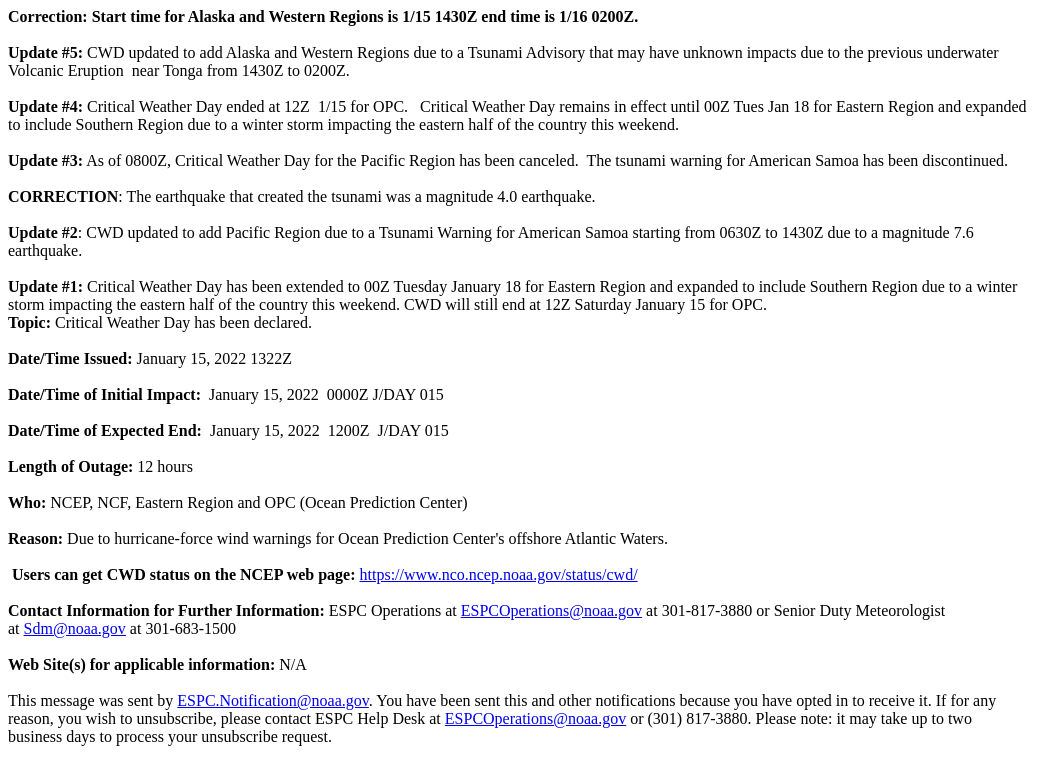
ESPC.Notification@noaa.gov (272, 700)
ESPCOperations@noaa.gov (551, 610)
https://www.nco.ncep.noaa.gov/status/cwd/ (499, 574)
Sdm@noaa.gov (75, 628)
